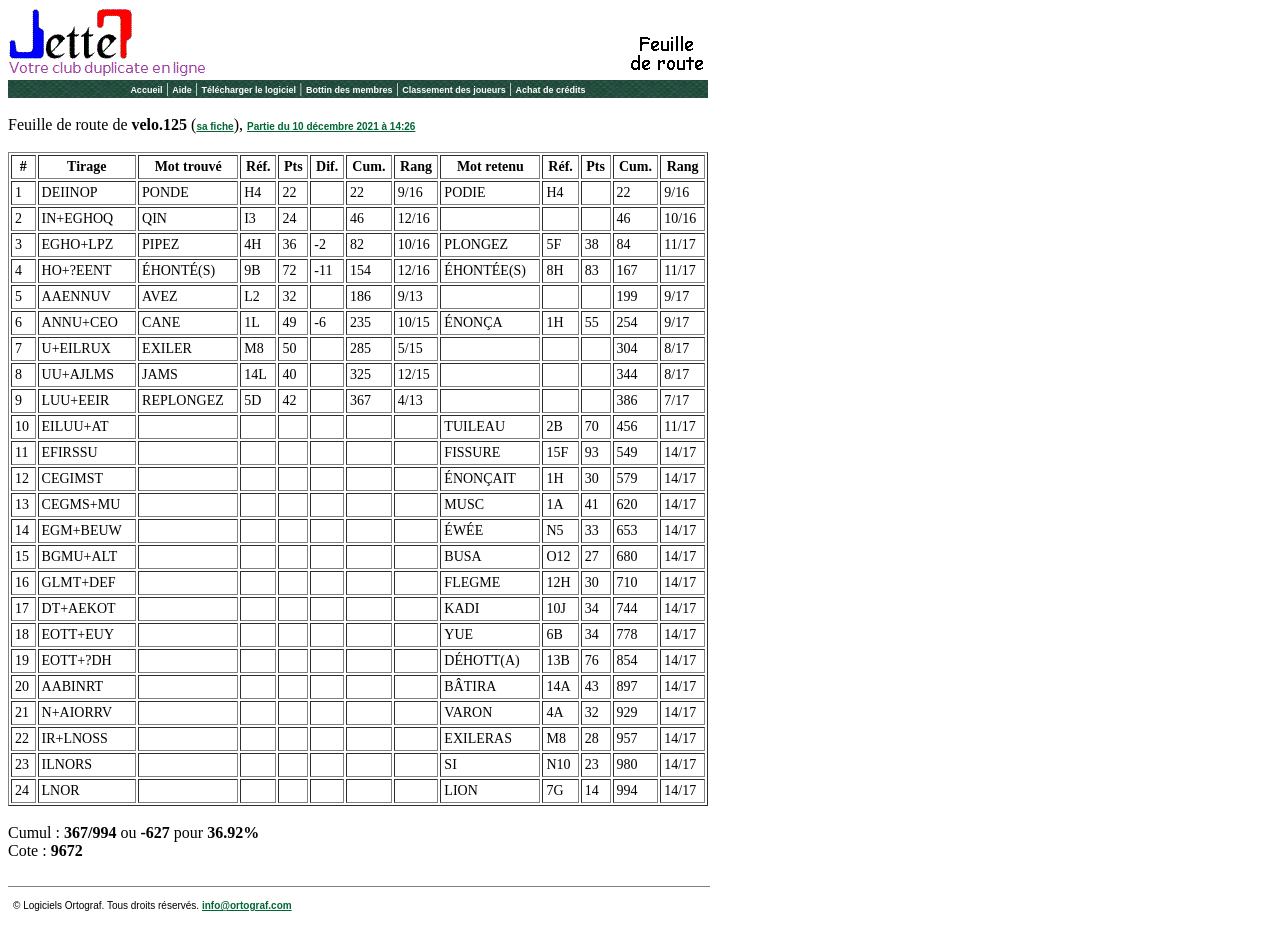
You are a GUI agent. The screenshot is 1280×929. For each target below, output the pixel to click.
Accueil (146, 90)
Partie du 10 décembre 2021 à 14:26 (331, 126)
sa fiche (214, 126)
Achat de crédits (551, 90)
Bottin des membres (349, 90)
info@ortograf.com (247, 905)
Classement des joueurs (454, 90)
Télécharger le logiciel (249, 90)
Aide (182, 90)
